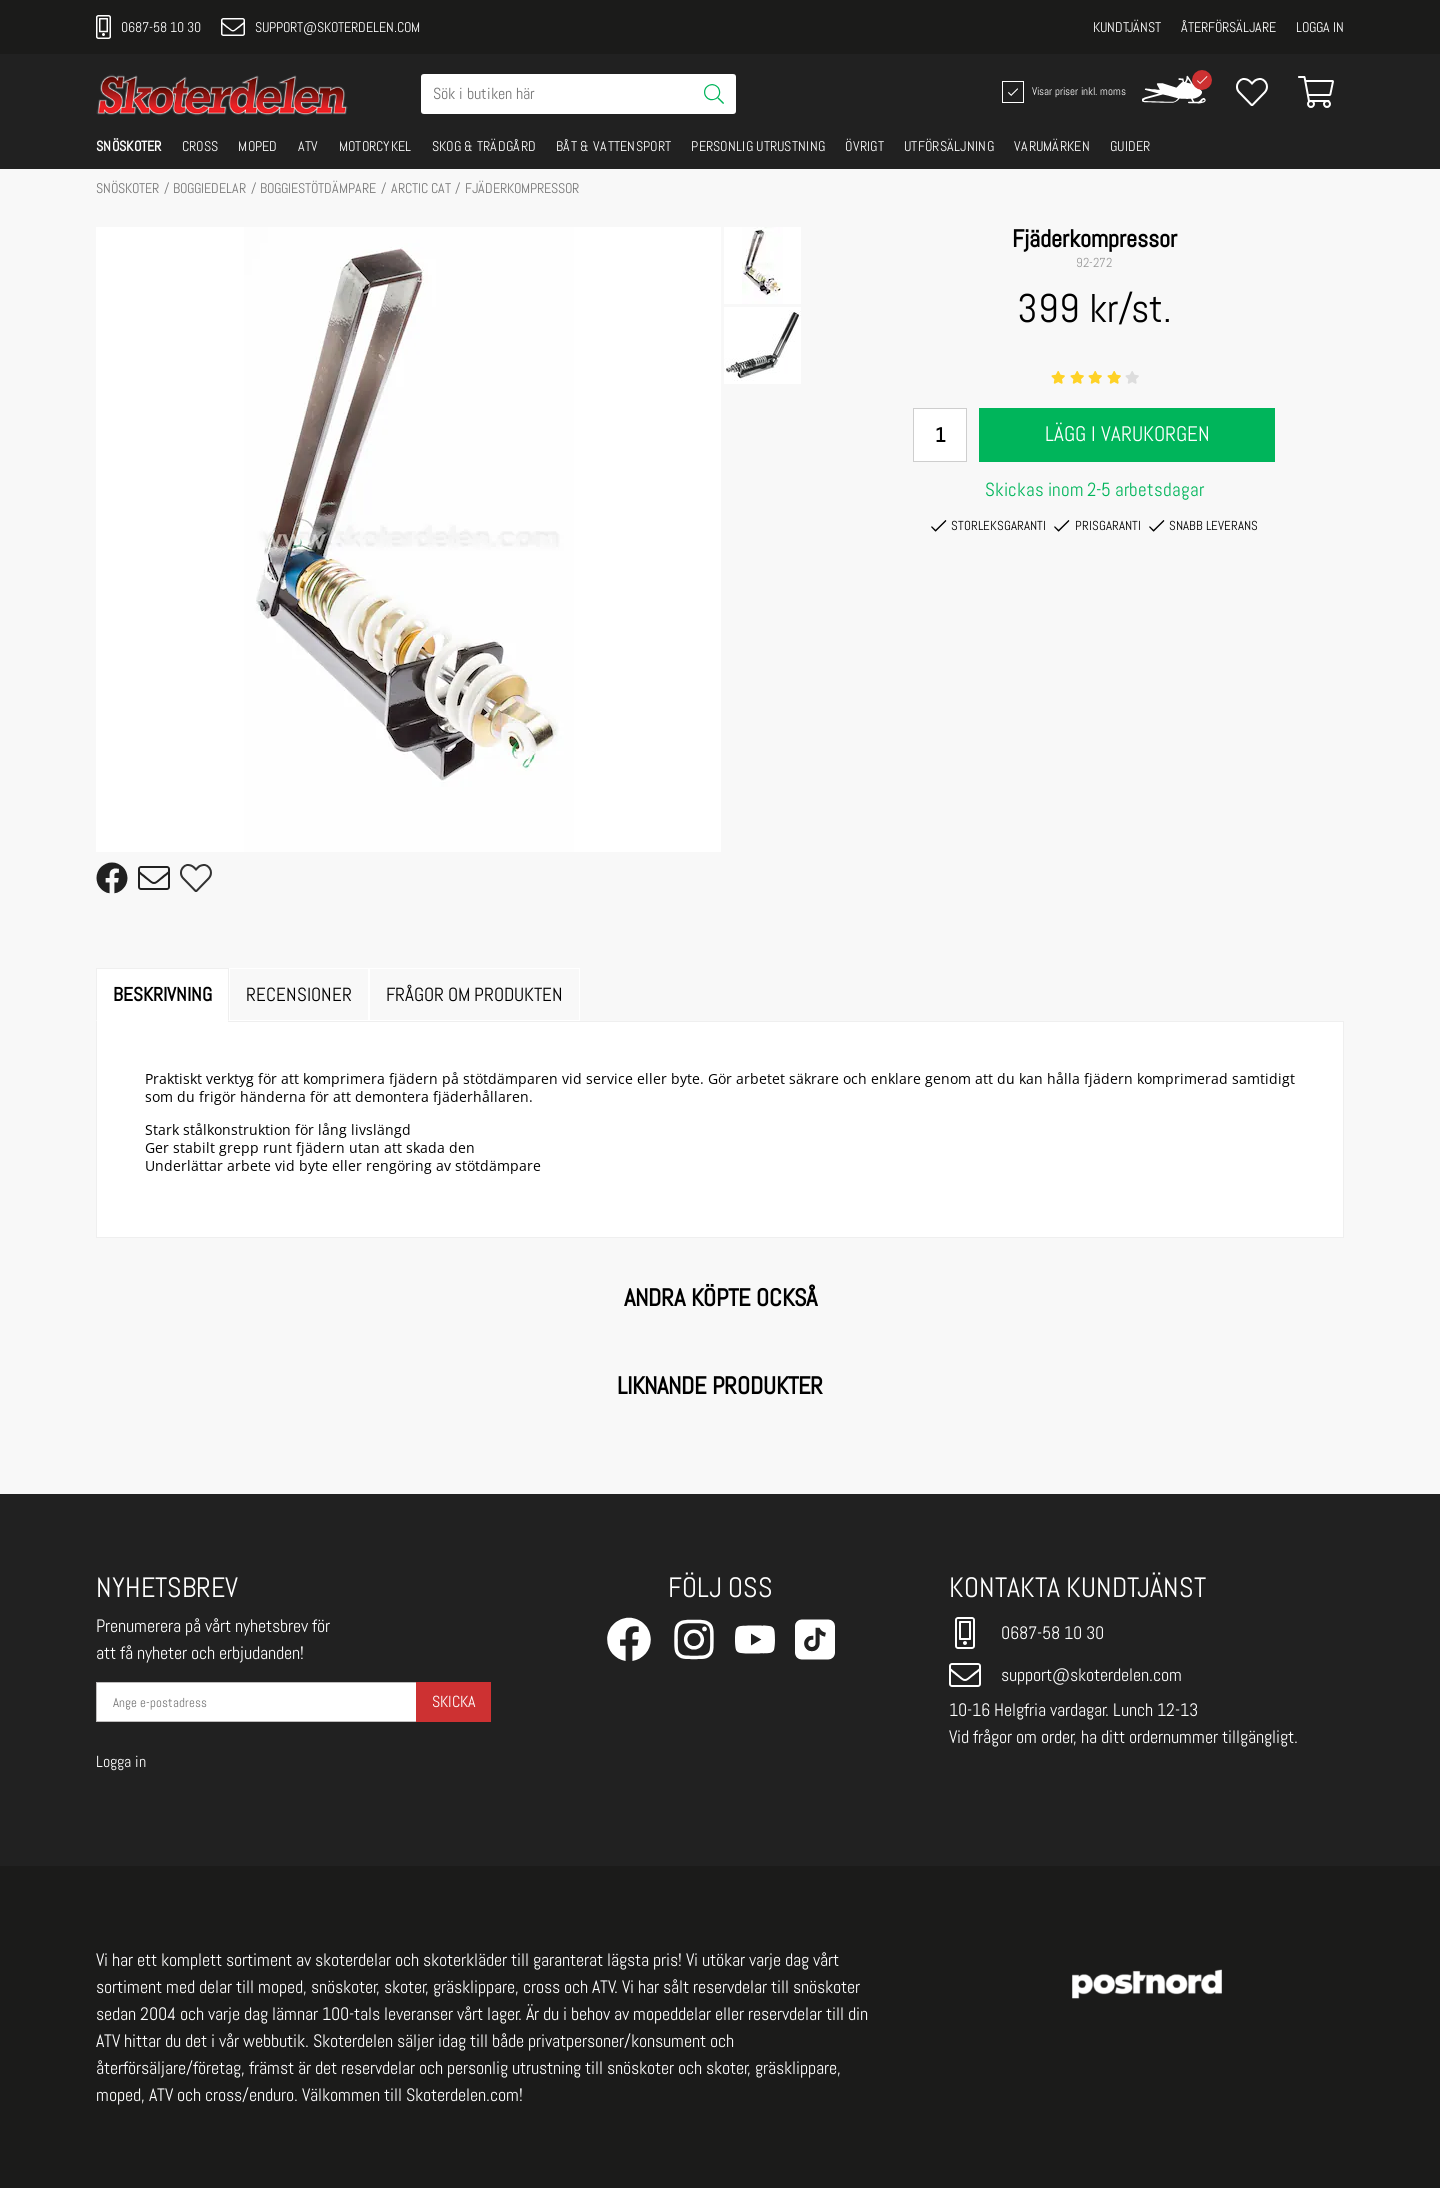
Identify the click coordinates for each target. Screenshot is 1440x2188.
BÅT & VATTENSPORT (613, 146)
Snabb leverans (1203, 526)
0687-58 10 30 (148, 27)
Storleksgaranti (988, 526)
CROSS (200, 146)
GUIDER (1130, 146)
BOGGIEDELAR (209, 188)
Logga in (1320, 27)
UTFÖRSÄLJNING (949, 146)
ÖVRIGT (864, 146)
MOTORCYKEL (375, 146)
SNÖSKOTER (129, 146)
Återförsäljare (1228, 27)
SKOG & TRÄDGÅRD (484, 146)
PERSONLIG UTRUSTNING (758, 146)
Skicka (453, 1701)
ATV (308, 146)
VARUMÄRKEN (1052, 146)
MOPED (258, 146)
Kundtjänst (1127, 27)
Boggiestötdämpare (318, 188)
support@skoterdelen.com (320, 27)
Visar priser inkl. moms (1062, 92)
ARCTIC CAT (421, 188)
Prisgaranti (1097, 526)
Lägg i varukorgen (1127, 434)
